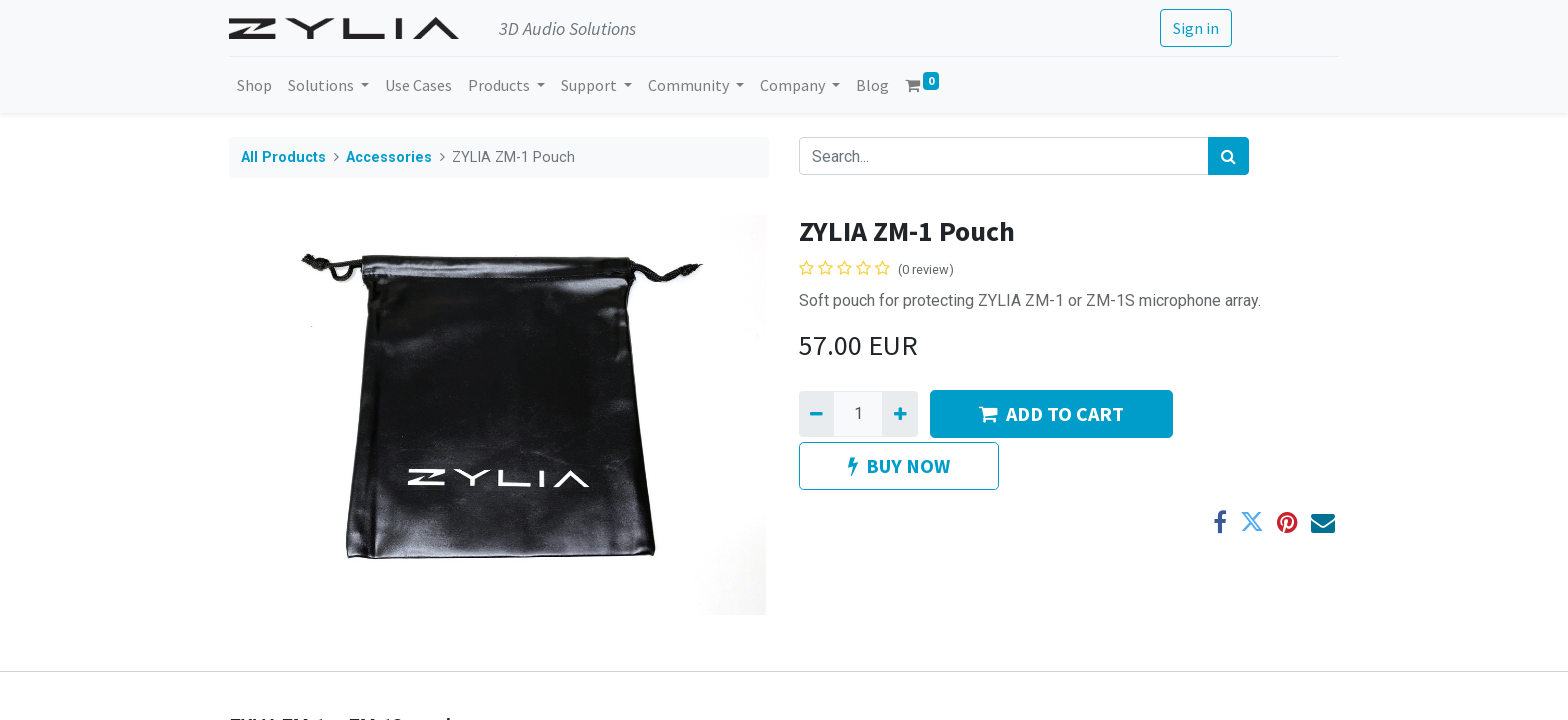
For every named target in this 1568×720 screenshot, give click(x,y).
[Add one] (899, 414)
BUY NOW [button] (899, 465)
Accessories (389, 157)
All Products (283, 157)
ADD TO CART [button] (1051, 413)
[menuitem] (254, 85)
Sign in (1196, 28)
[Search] (1228, 156)
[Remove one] (816, 414)
